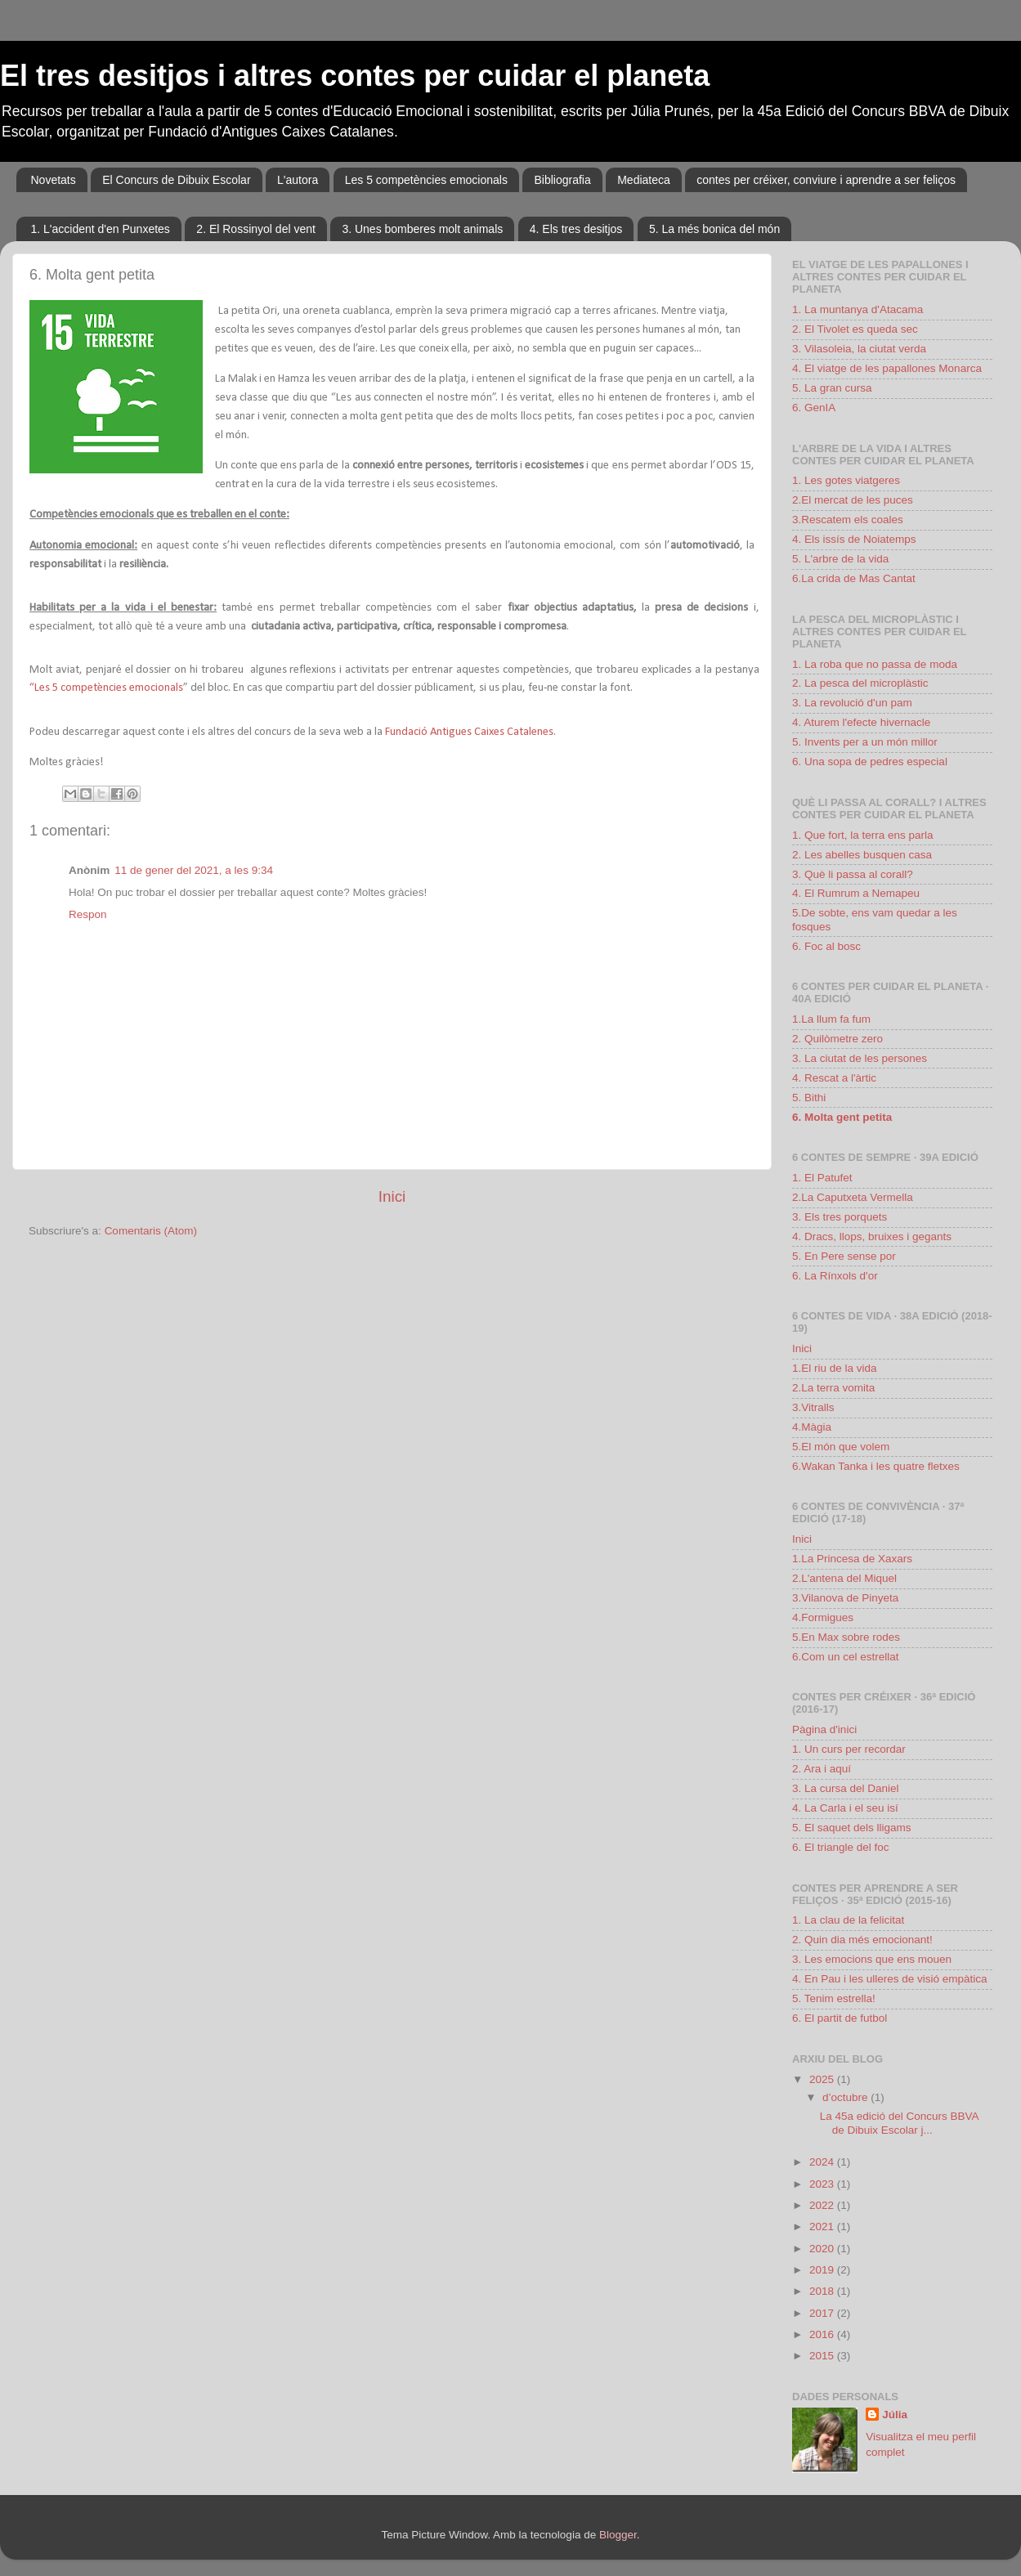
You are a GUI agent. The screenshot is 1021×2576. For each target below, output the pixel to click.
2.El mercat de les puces (852, 500)
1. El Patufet (822, 1178)
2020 (823, 2248)
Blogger (618, 2535)
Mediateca (643, 179)
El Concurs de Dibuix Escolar (176, 179)
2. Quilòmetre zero (837, 1039)
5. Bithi (809, 1097)
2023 (823, 2184)
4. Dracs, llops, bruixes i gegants (872, 1236)
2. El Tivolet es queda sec (855, 329)
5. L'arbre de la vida (840, 559)
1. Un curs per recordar (849, 1749)
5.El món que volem (840, 1446)
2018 (823, 2291)
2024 (823, 2162)
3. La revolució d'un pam (852, 703)
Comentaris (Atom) (151, 1231)
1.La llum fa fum (831, 1019)
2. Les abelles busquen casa (862, 855)
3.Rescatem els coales (847, 519)
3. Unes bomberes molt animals (422, 228)
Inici (392, 1196)
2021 (823, 2226)
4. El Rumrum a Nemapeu (856, 893)
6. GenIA (813, 407)
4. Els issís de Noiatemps (854, 539)
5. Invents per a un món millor (865, 742)
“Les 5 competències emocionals (106, 688)
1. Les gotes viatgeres (846, 480)
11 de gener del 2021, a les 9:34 (193, 870)
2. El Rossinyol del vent (256, 228)
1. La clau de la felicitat (848, 1920)
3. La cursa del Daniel (845, 1788)
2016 (823, 2334)
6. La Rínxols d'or (835, 1276)
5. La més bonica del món (714, 228)
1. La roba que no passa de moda (874, 664)
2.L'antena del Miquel (844, 1578)
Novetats (53, 179)
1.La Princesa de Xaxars (852, 1558)
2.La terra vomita (833, 1388)
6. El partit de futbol (839, 2018)
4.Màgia (811, 1427)
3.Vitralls (813, 1407)
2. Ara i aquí (821, 1769)
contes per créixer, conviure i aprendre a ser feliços (826, 179)
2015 (823, 2356)
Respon (88, 914)
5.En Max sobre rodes (846, 1637)
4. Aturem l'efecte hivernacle (861, 722)
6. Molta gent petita (842, 1117)
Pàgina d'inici (824, 1729)
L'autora (297, 179)
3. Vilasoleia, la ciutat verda (859, 349)
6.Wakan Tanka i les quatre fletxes (876, 1466)
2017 (823, 2313)
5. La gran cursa (832, 388)
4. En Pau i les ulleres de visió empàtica (889, 1979)
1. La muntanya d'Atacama (857, 309)
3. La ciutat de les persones (859, 1058)
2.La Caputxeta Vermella (852, 1197)
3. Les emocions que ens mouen (872, 1959)
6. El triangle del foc (840, 1847)
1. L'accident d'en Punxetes (100, 228)
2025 (823, 2079)
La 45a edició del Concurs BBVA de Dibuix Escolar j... (899, 2122)
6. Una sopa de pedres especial (869, 761)
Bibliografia (562, 179)
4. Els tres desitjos (576, 228)
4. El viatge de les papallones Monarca (887, 368)
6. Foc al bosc (826, 946)
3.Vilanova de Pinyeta (845, 1598)
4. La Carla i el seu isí (845, 1808)
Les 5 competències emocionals (426, 179)
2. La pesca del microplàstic (860, 683)
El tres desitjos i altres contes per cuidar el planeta (355, 75)
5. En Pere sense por (844, 1256)
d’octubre (846, 2097)
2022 (823, 2205)
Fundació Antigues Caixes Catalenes (468, 732)
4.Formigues (822, 1617)
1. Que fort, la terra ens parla (863, 835)
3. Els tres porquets (839, 1217)
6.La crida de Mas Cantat (854, 578)
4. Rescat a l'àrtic (834, 1078)
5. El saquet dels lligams (851, 1827)
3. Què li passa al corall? (852, 874)
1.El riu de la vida (834, 1368)
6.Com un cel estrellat (845, 1657)
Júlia (894, 2414)
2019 (823, 2270)
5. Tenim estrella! (833, 1998)
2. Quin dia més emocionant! (862, 1939)
